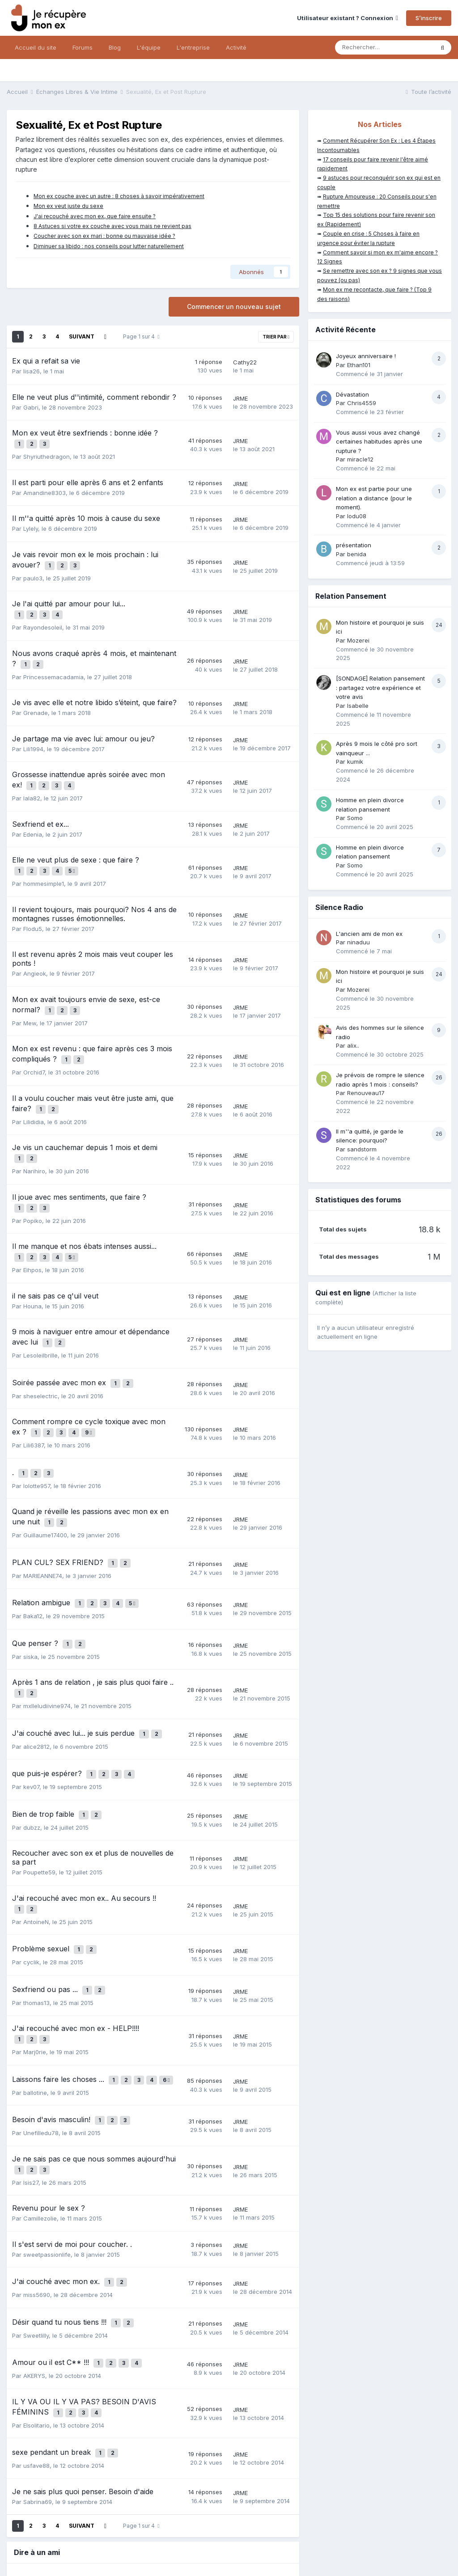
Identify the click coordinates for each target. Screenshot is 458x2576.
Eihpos (32, 1227)
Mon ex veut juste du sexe (68, 206)
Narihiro (34, 1135)
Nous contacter (229, 2551)
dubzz (31, 1741)
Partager (223, 2472)
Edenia (32, 816)
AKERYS (34, 2254)
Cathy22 (245, 362)
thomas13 (36, 1906)
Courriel (81, 2472)
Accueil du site (35, 47)
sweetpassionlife (47, 2143)
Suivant (81, 336)
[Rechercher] (384, 47)
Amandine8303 (44, 489)
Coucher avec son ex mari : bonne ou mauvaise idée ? (104, 236)
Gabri (30, 407)
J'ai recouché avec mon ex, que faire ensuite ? (95, 216)
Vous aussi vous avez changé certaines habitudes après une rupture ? (379, 441)
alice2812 (36, 1667)
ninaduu (358, 942)
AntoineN (36, 1832)
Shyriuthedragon (46, 453)
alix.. (353, 1045)
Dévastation (352, 394)
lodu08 (356, 516)
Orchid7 (34, 1043)
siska (30, 1585)
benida (356, 554)
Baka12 (32, 1548)
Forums (82, 47)
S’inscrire (429, 17)
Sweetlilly (36, 2217)
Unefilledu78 (41, 2025)
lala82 (31, 780)
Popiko (32, 1181)
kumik (355, 761)
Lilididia (33, 1089)
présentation (353, 545)
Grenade (35, 698)
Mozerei (358, 640)
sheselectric (40, 1345)
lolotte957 (36, 1428)
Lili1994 (33, 734)
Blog (115, 47)
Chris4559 (361, 402)
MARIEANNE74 (42, 1511)
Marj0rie (34, 1951)
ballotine (35, 1988)
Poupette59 (39, 1786)
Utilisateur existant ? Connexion (347, 17)
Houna (32, 1263)
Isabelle (358, 705)
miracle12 (360, 459)
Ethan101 (358, 364)
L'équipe (149, 47)
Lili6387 (33, 1391)
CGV (154, 2533)
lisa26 (31, 371)
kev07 (31, 1704)
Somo (355, 817)
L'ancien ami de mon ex (369, 933)
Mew (29, 998)
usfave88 (36, 2336)
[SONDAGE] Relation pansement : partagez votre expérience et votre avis (380, 687)
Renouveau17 (366, 1092)
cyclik (31, 1869)
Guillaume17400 (45, 1474)
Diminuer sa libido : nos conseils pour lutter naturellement (109, 246)
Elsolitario (36, 2300)
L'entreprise (193, 47)
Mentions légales (117, 2533)
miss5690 (36, 2180)
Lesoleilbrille (40, 1308)
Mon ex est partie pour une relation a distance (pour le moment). (374, 498)
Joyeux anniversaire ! (366, 356)
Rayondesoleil (42, 616)
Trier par (276, 336)
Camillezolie (40, 2107)
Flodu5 (32, 907)
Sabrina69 (37, 2373)
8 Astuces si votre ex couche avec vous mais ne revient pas (112, 226)
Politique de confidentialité (46, 2533)
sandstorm (362, 1149)
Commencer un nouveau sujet (234, 306)
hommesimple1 (43, 862)
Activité (236, 47)
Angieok (34, 952)
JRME (240, 398)
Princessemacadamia (53, 662)
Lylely (30, 525)
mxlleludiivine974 (47, 1630)
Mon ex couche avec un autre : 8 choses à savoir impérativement (119, 196)
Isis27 (30, 2071)
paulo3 (32, 571)
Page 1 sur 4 (141, 336)
